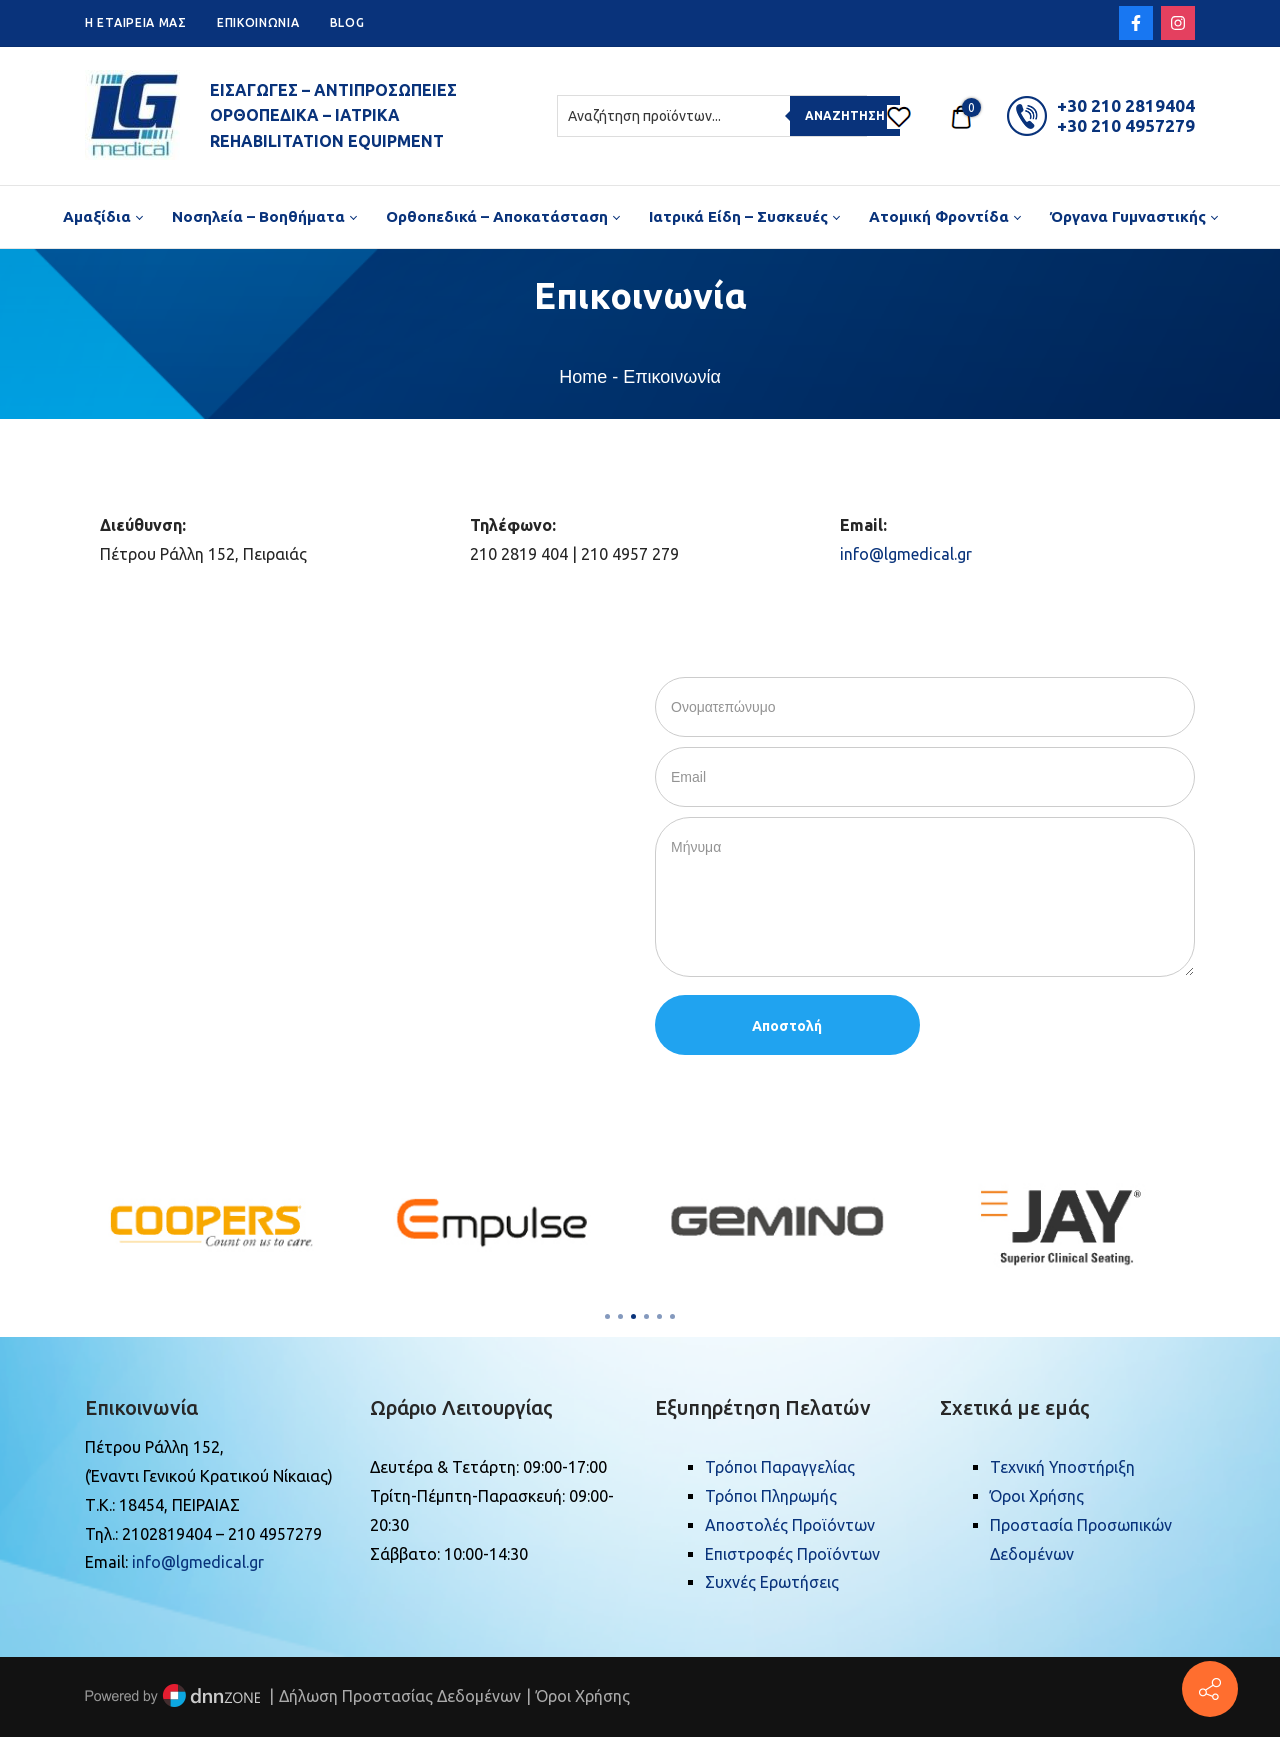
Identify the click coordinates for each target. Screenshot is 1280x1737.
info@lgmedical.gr (906, 554)
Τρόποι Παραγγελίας (780, 1467)
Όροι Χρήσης (1037, 1496)
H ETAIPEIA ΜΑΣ (136, 22)
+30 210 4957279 (1126, 125)
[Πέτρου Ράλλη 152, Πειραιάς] (1210, 1689)
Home (583, 377)
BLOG (347, 22)
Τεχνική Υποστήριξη (1062, 1467)
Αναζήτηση (845, 115)
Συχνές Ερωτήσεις (772, 1582)
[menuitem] (102, 217)
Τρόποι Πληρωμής (771, 1496)
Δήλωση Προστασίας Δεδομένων (400, 1696)
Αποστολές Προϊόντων (790, 1525)
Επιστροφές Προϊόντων (792, 1554)
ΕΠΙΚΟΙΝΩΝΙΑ (258, 22)
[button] (607, 1316)
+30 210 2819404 (1126, 105)
